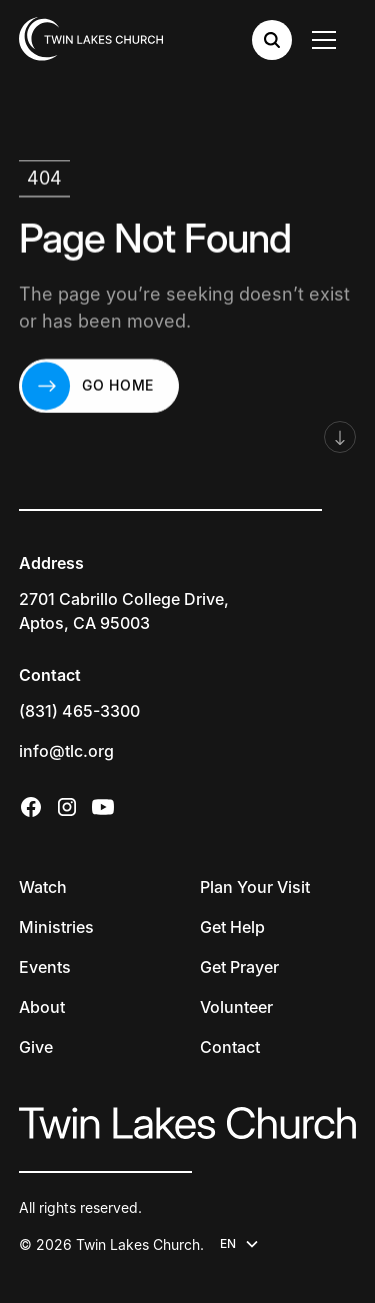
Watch (43, 887)
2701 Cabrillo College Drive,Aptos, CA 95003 (124, 611)
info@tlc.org (66, 751)
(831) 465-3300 (79, 711)
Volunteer (236, 1007)
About (42, 1007)
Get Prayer (239, 967)
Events (45, 967)
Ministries (56, 927)
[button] (328, 40)
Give (36, 1047)
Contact (230, 1047)
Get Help (232, 927)
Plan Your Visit (255, 887)
